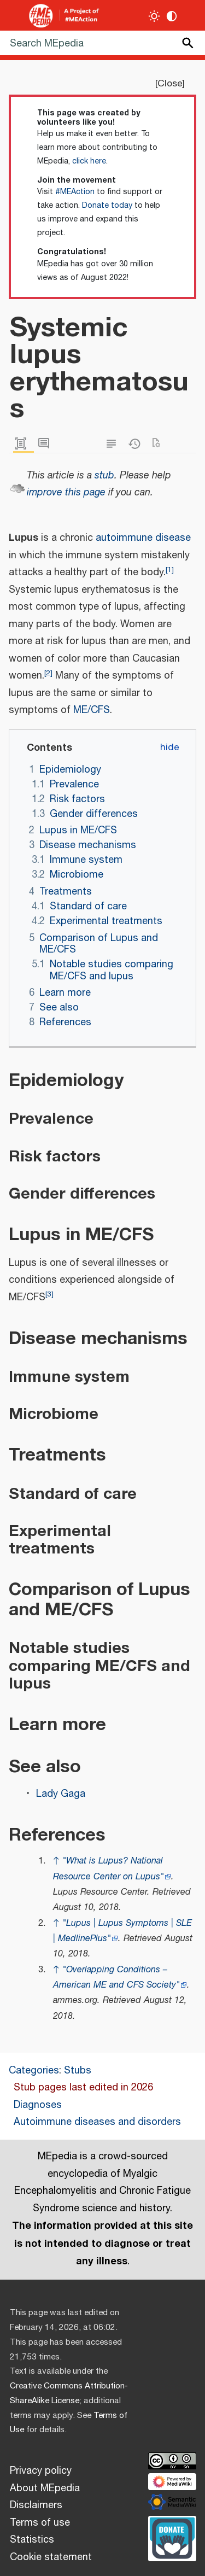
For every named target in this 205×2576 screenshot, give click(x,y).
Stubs (77, 2070)
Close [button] (169, 84)
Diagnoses (38, 2105)
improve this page (66, 492)
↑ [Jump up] (56, 1861)
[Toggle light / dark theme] (154, 16)
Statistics (32, 2540)
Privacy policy (41, 2471)
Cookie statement (51, 2557)
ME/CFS (91, 710)
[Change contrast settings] (172, 16)
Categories (34, 2070)
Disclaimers (36, 2505)
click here (89, 161)
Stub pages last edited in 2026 (83, 2087)
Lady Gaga (60, 1794)
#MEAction (75, 192)
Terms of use (40, 2523)
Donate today (107, 206)
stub (104, 475)
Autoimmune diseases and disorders (97, 2122)
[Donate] (172, 2537)
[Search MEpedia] (102, 43)
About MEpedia (45, 2488)
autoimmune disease (143, 538)
